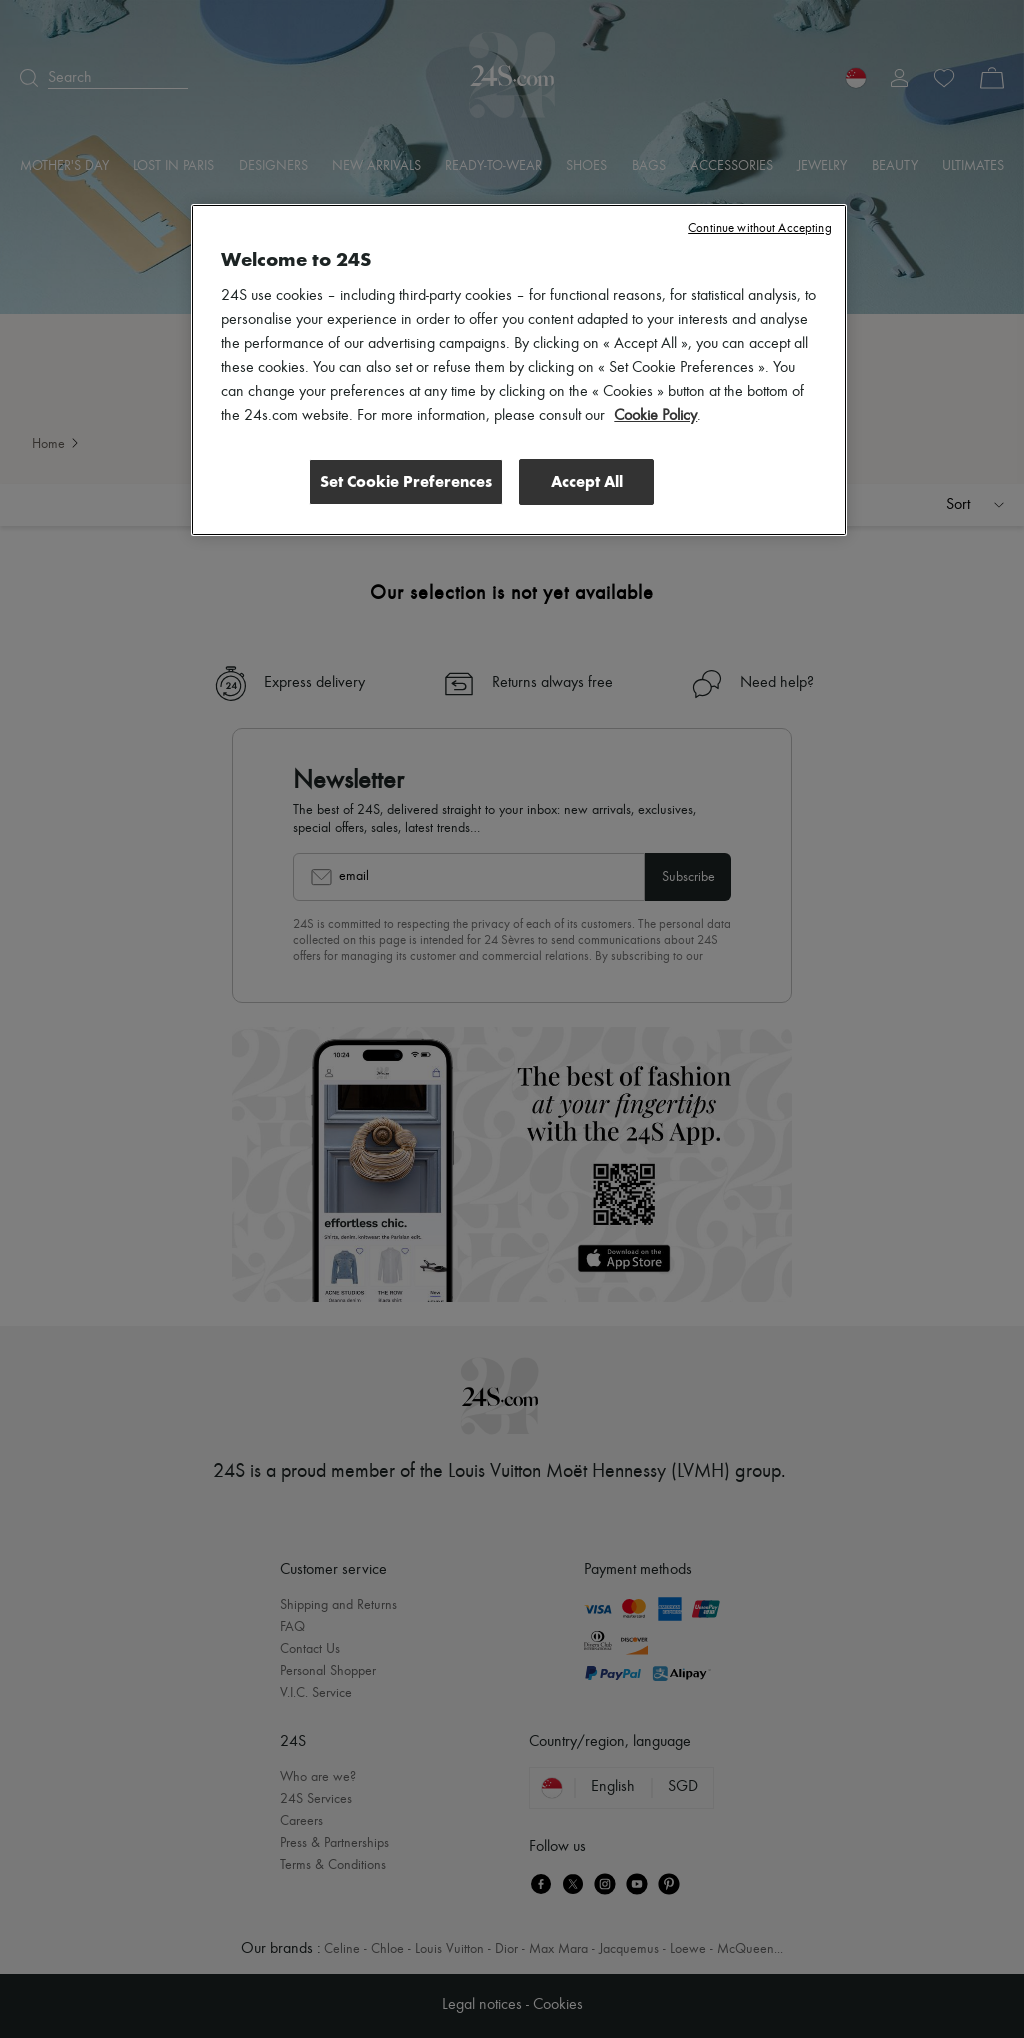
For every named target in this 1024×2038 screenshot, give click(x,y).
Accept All (587, 481)
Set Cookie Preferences (406, 481)
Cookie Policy (655, 416)
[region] (518, 370)
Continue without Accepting (759, 228)
